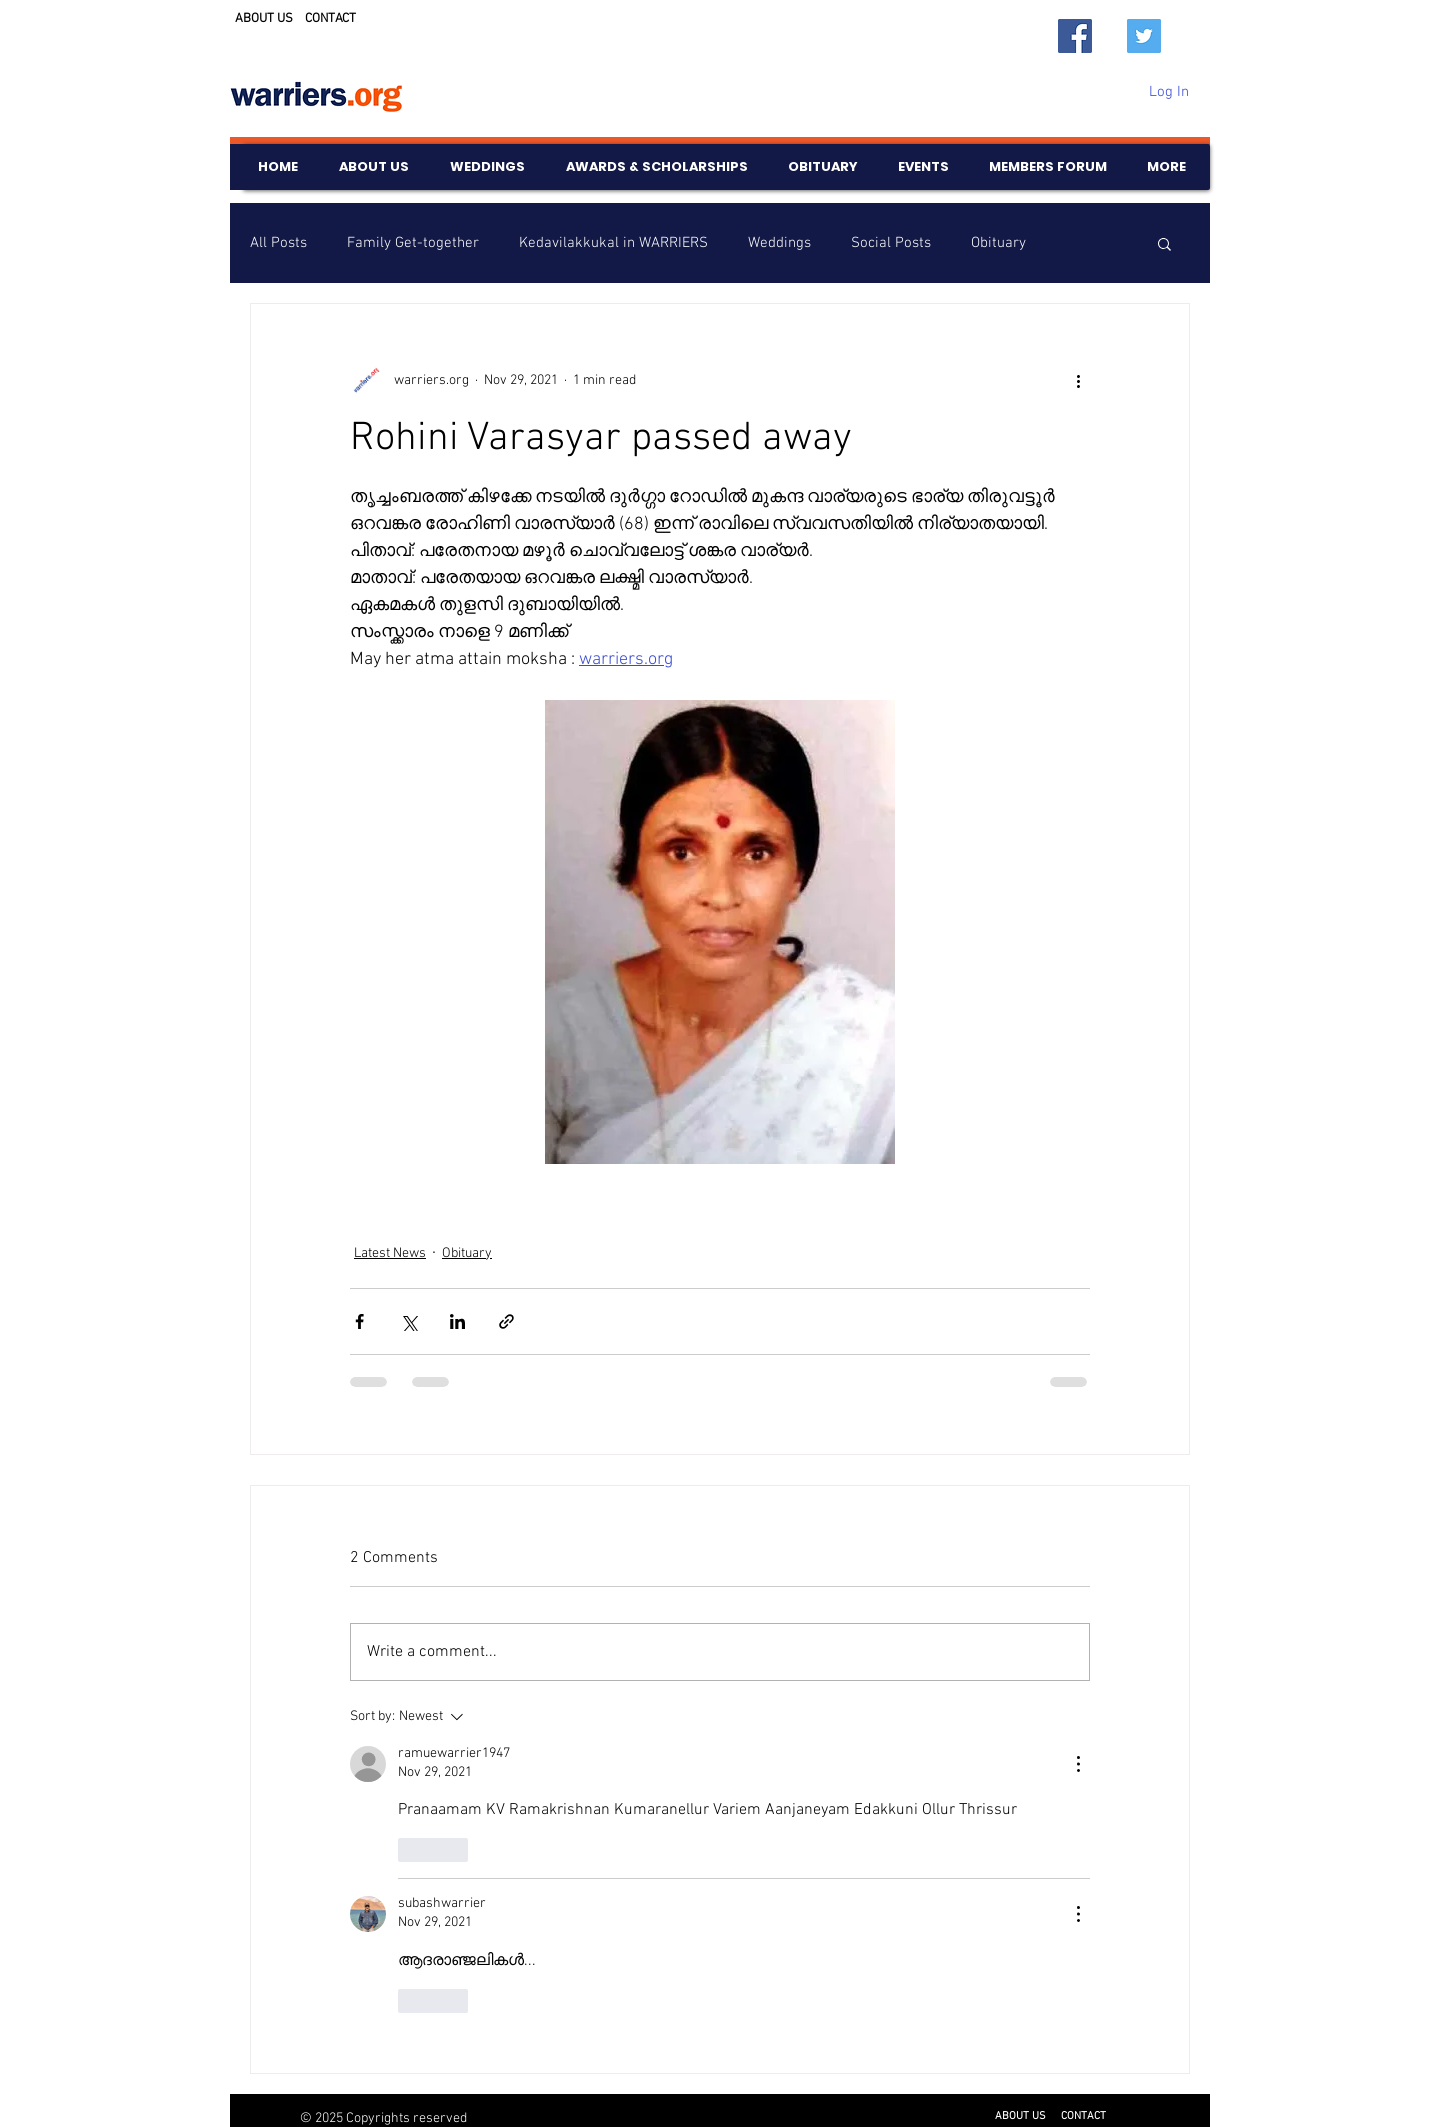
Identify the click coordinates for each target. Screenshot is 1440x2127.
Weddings (779, 243)
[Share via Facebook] (359, 1321)
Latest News (390, 1253)
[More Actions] (1078, 1764)
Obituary (998, 243)
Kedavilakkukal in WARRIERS (613, 243)
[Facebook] (1075, 36)
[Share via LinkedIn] (457, 1321)
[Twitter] (1144, 36)
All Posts (278, 243)
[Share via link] (506, 1321)
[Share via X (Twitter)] (408, 1321)
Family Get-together (413, 243)
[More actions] (1078, 380)
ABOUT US (264, 19)
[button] (1164, 243)
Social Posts (891, 243)
